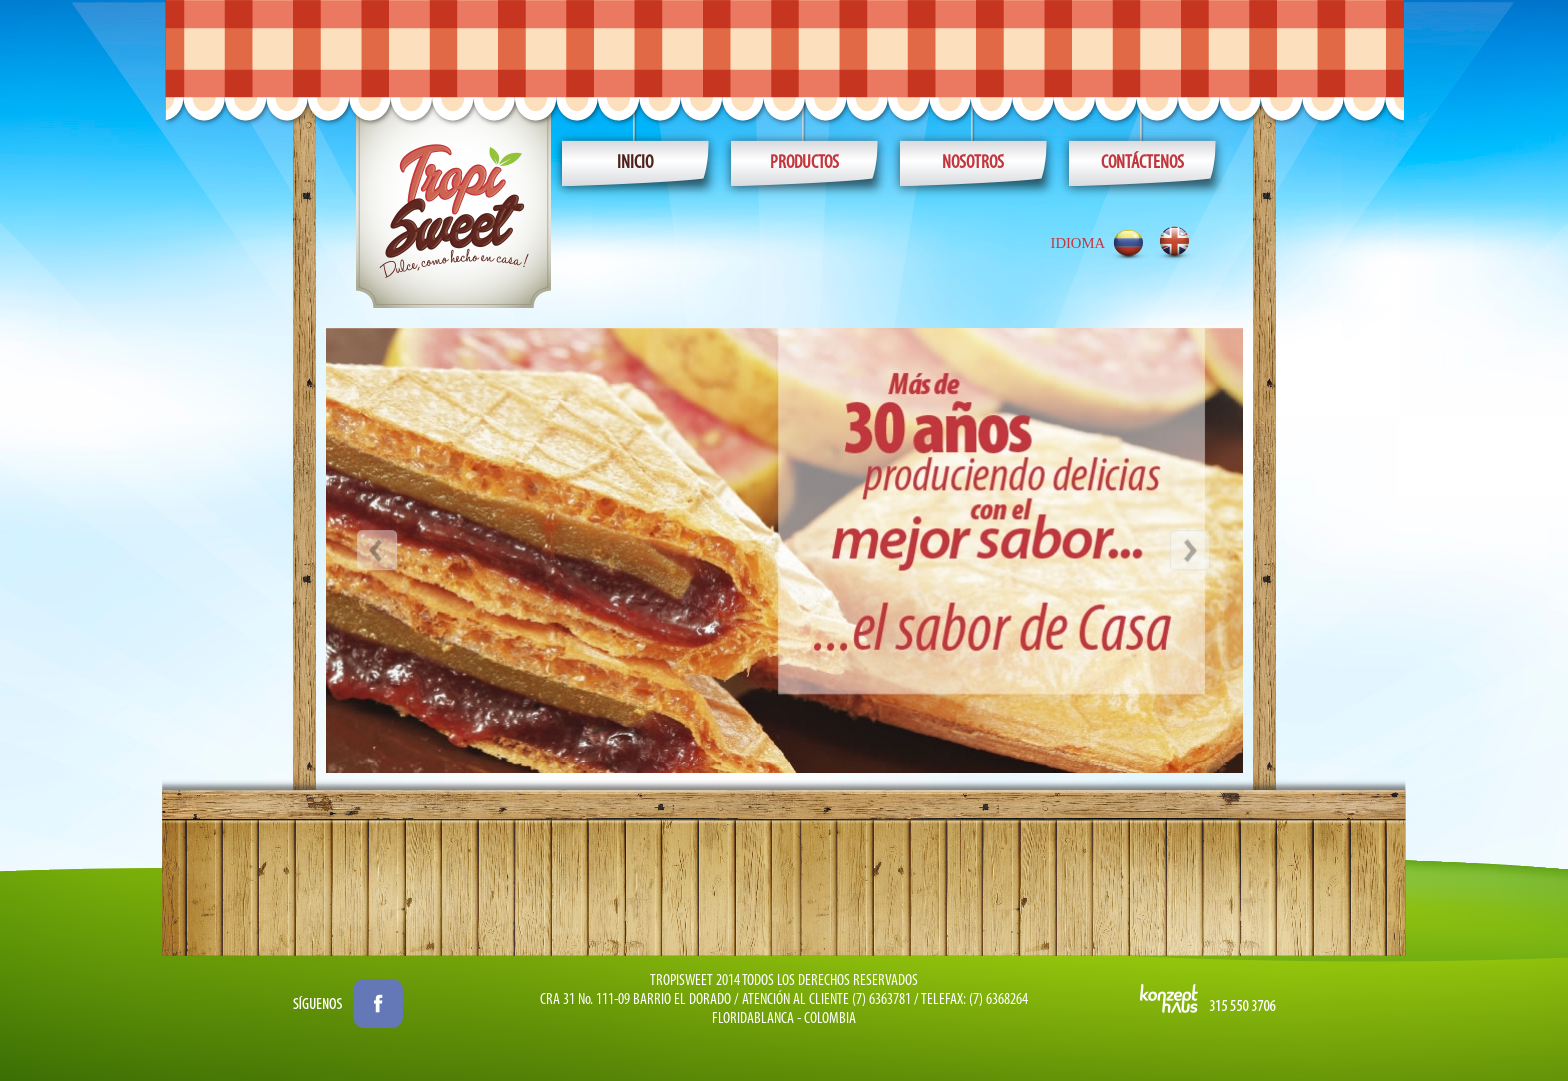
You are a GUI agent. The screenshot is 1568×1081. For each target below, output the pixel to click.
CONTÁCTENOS (1142, 163)
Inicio (635, 163)
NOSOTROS (973, 163)
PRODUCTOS (804, 163)
